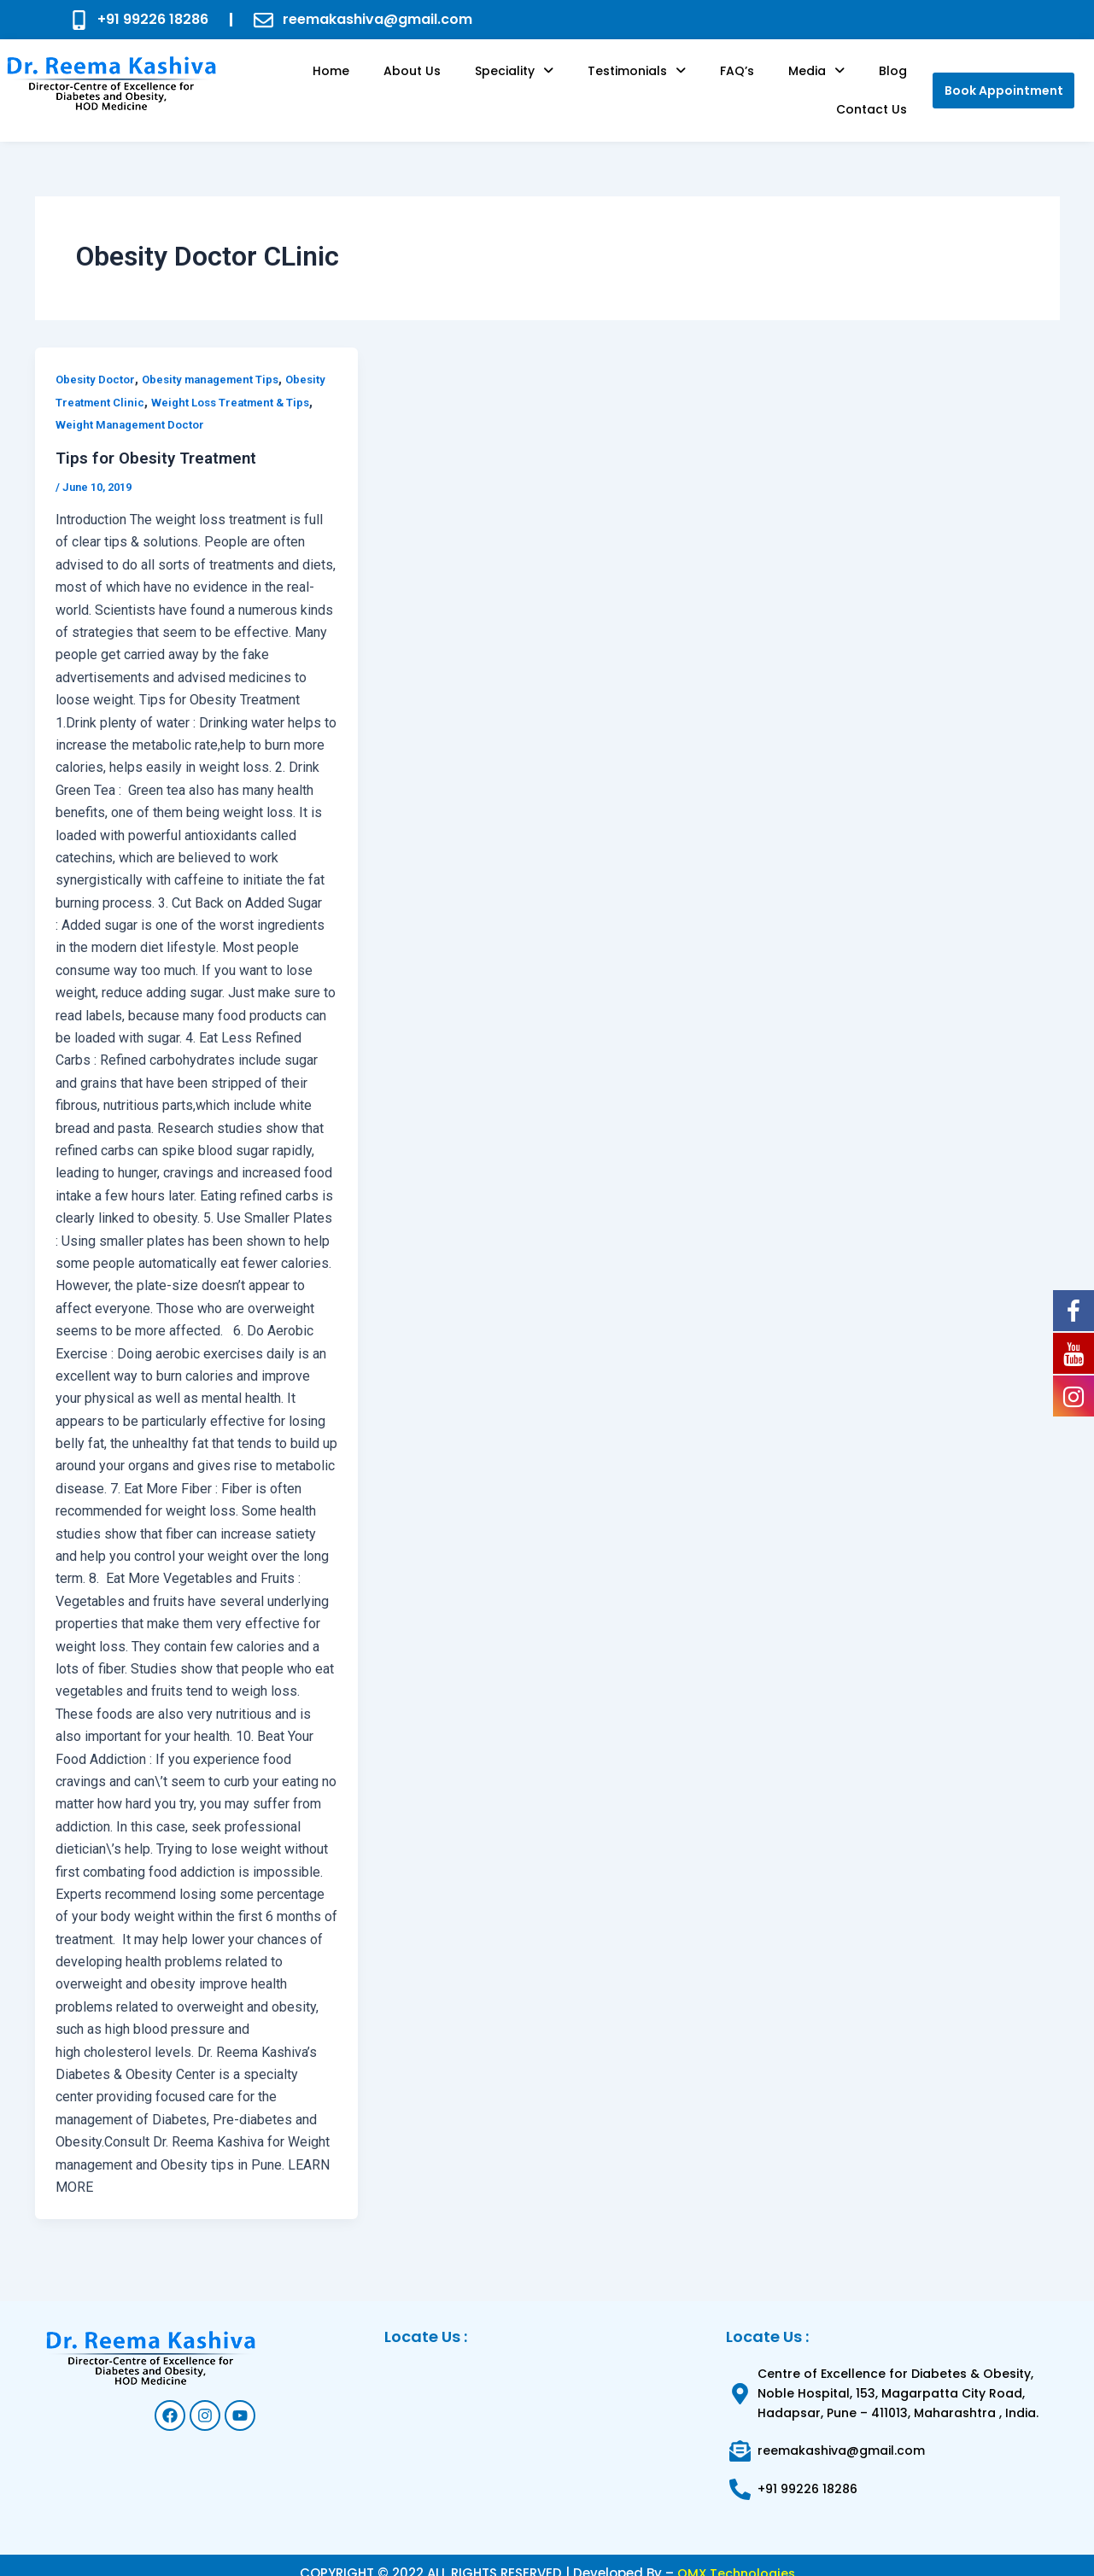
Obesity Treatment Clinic (126, 386)
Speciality (484, 82)
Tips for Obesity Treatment (161, 441)
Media (745, 82)
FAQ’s (680, 82)
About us (395, 82)
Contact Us (878, 82)
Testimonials (593, 82)
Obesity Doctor (98, 363)
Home (328, 82)
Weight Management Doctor (178, 408)
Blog (808, 82)
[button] (484, 82)
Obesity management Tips (221, 363)
